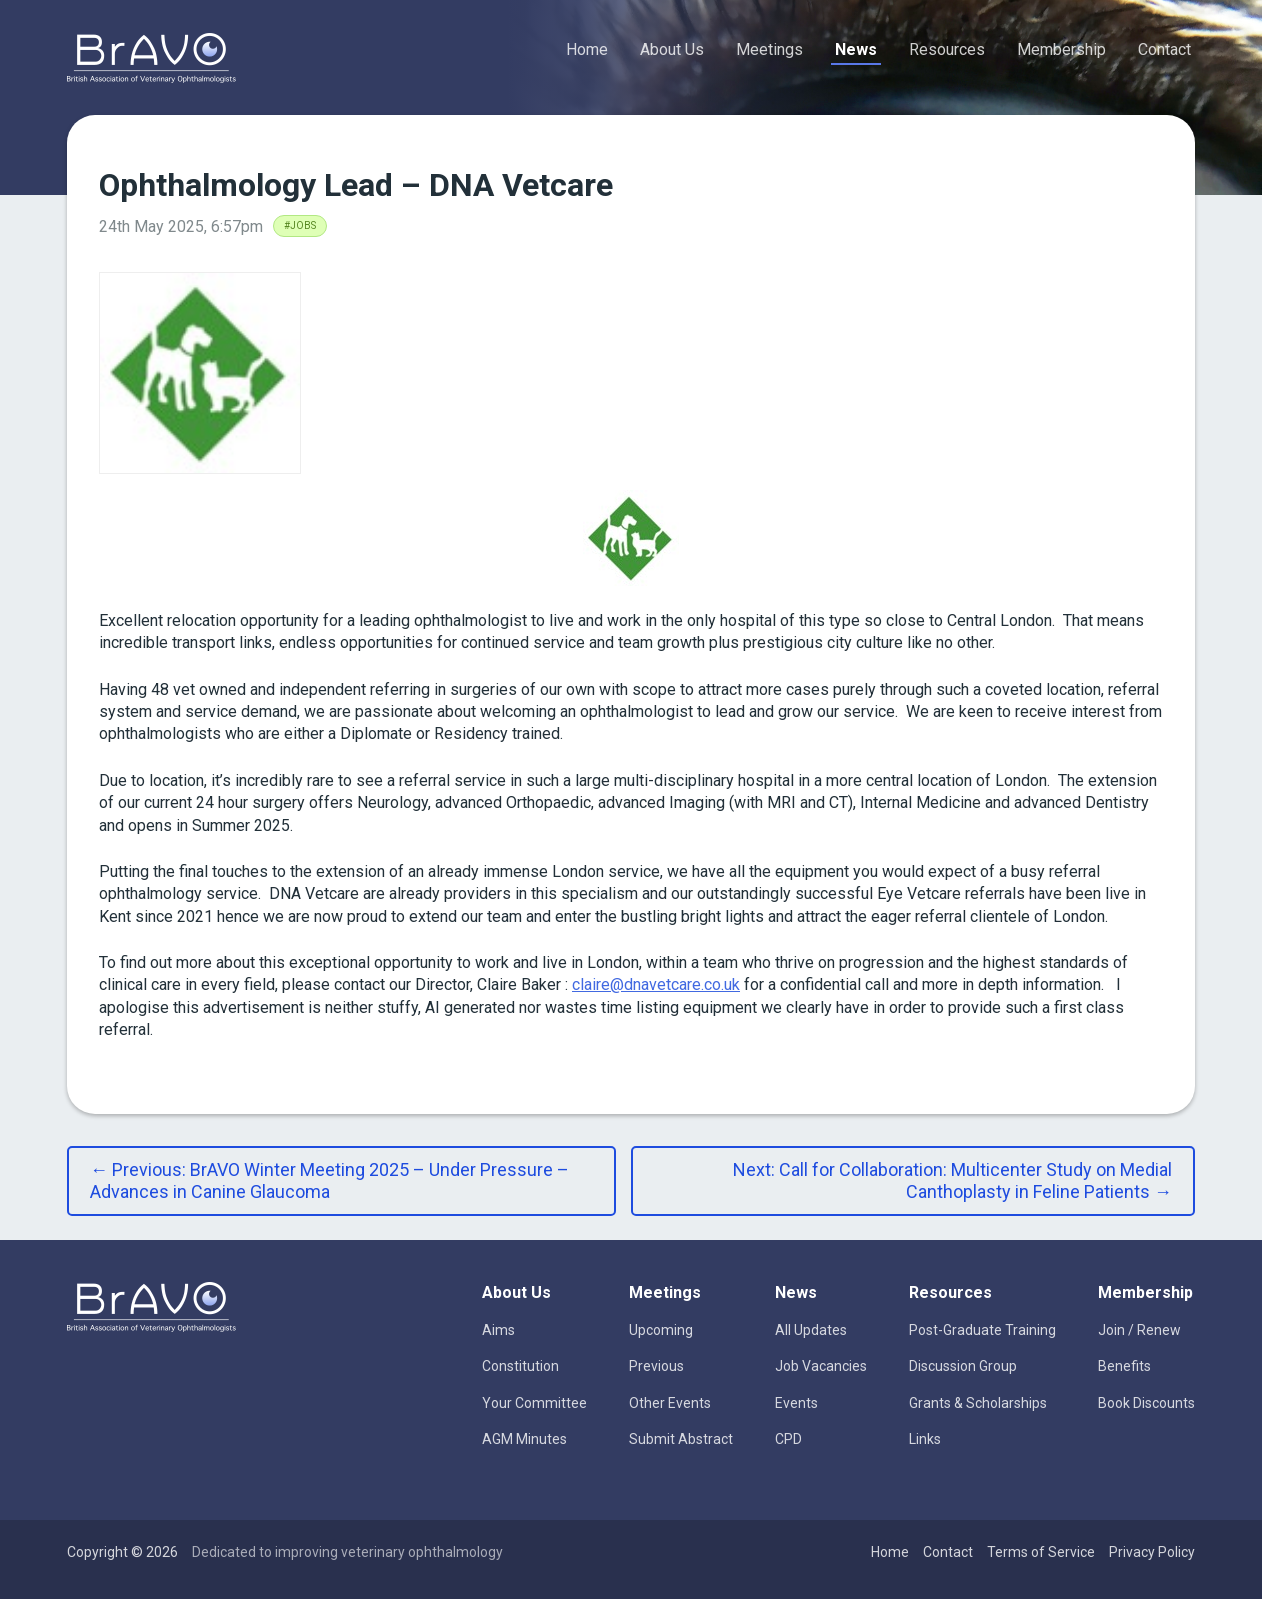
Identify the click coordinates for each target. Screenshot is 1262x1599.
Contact (1164, 49)
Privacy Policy (1152, 1552)
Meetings (769, 49)
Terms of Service (1041, 1552)
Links (925, 1439)
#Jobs (300, 225)
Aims (498, 1330)
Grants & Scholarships (978, 1403)
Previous (656, 1366)
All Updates (811, 1330)
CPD (788, 1439)
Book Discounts (1146, 1403)
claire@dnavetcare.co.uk (656, 984)
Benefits (1124, 1366)
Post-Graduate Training (982, 1330)
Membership (1061, 49)
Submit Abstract (681, 1439)
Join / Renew (1139, 1330)
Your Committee (534, 1403)
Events (796, 1403)
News (856, 49)
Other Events (670, 1403)
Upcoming (661, 1330)
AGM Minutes (524, 1439)
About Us (672, 49)
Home (587, 49)
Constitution (520, 1366)
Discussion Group (963, 1366)
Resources (947, 49)
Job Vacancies (821, 1366)
